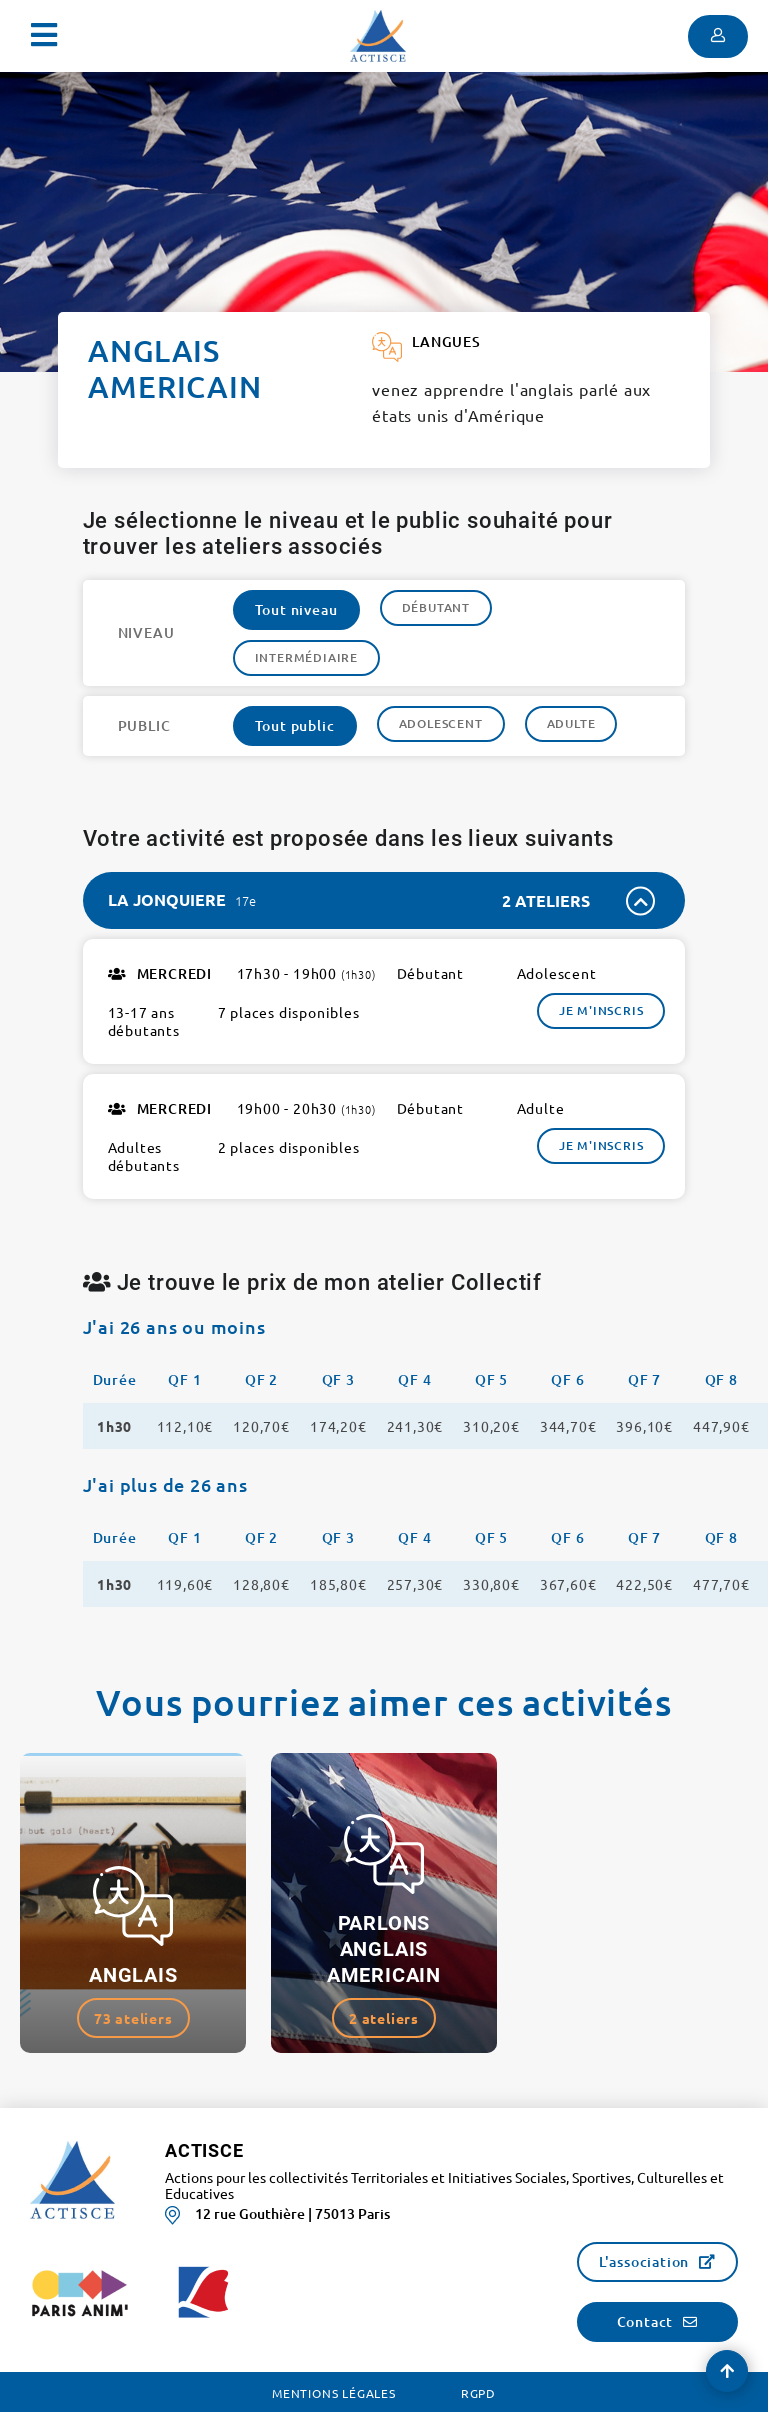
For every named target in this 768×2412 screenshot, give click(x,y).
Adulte (571, 723)
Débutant (436, 607)
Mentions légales (334, 2393)
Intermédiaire (306, 657)
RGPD (478, 2393)
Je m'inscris (601, 1010)
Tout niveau (296, 609)
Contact (645, 2321)
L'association (644, 2261)
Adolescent (441, 723)
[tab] (384, 900)
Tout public (295, 725)
